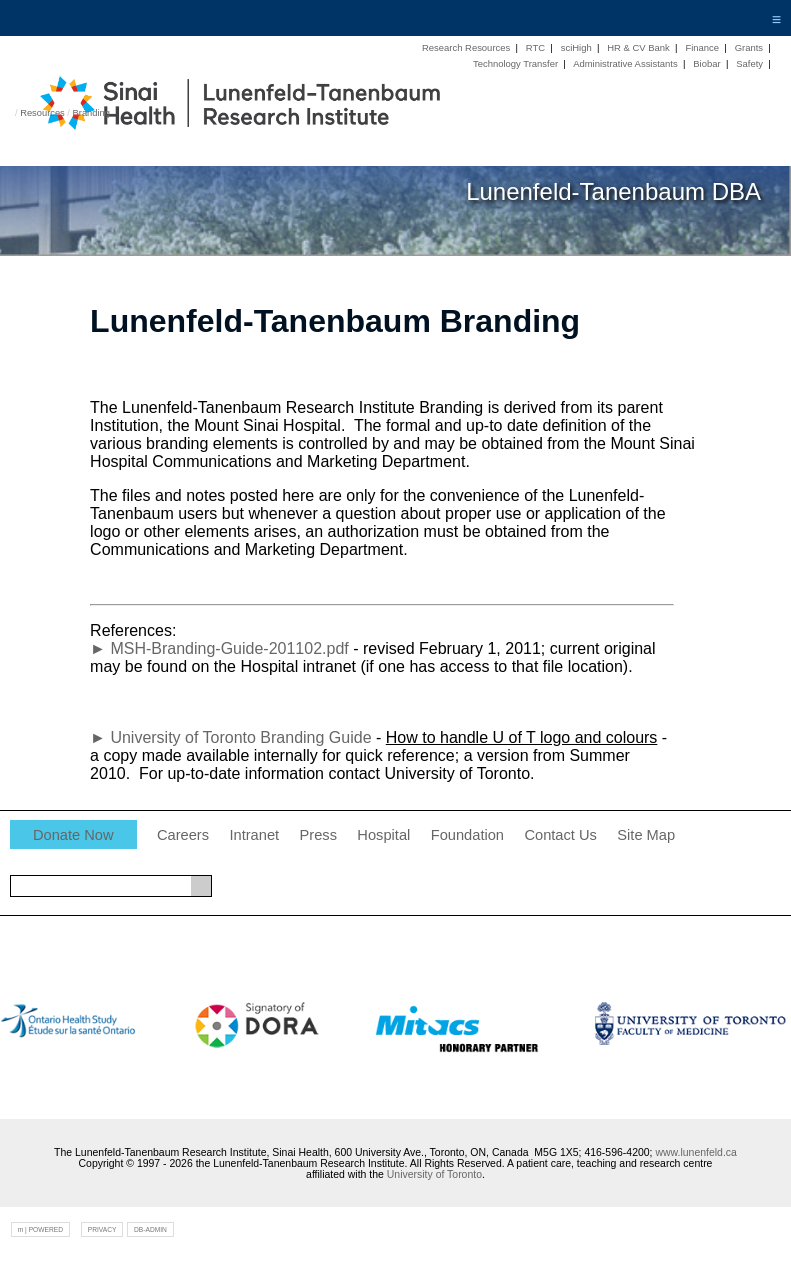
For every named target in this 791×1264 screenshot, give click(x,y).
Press (318, 835)
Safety (749, 63)
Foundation (467, 835)
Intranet (254, 835)
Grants (749, 47)
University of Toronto (434, 1174)
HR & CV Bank (638, 47)
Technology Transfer (515, 63)
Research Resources (466, 47)
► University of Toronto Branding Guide (230, 737)
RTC (535, 47)
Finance (702, 47)
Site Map (646, 835)
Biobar (706, 63)
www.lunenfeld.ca (695, 1152)
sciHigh (576, 47)
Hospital (383, 835)
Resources (42, 113)
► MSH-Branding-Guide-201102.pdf (219, 648)
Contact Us (560, 835)
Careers (183, 835)
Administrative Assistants (625, 63)
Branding (91, 113)
